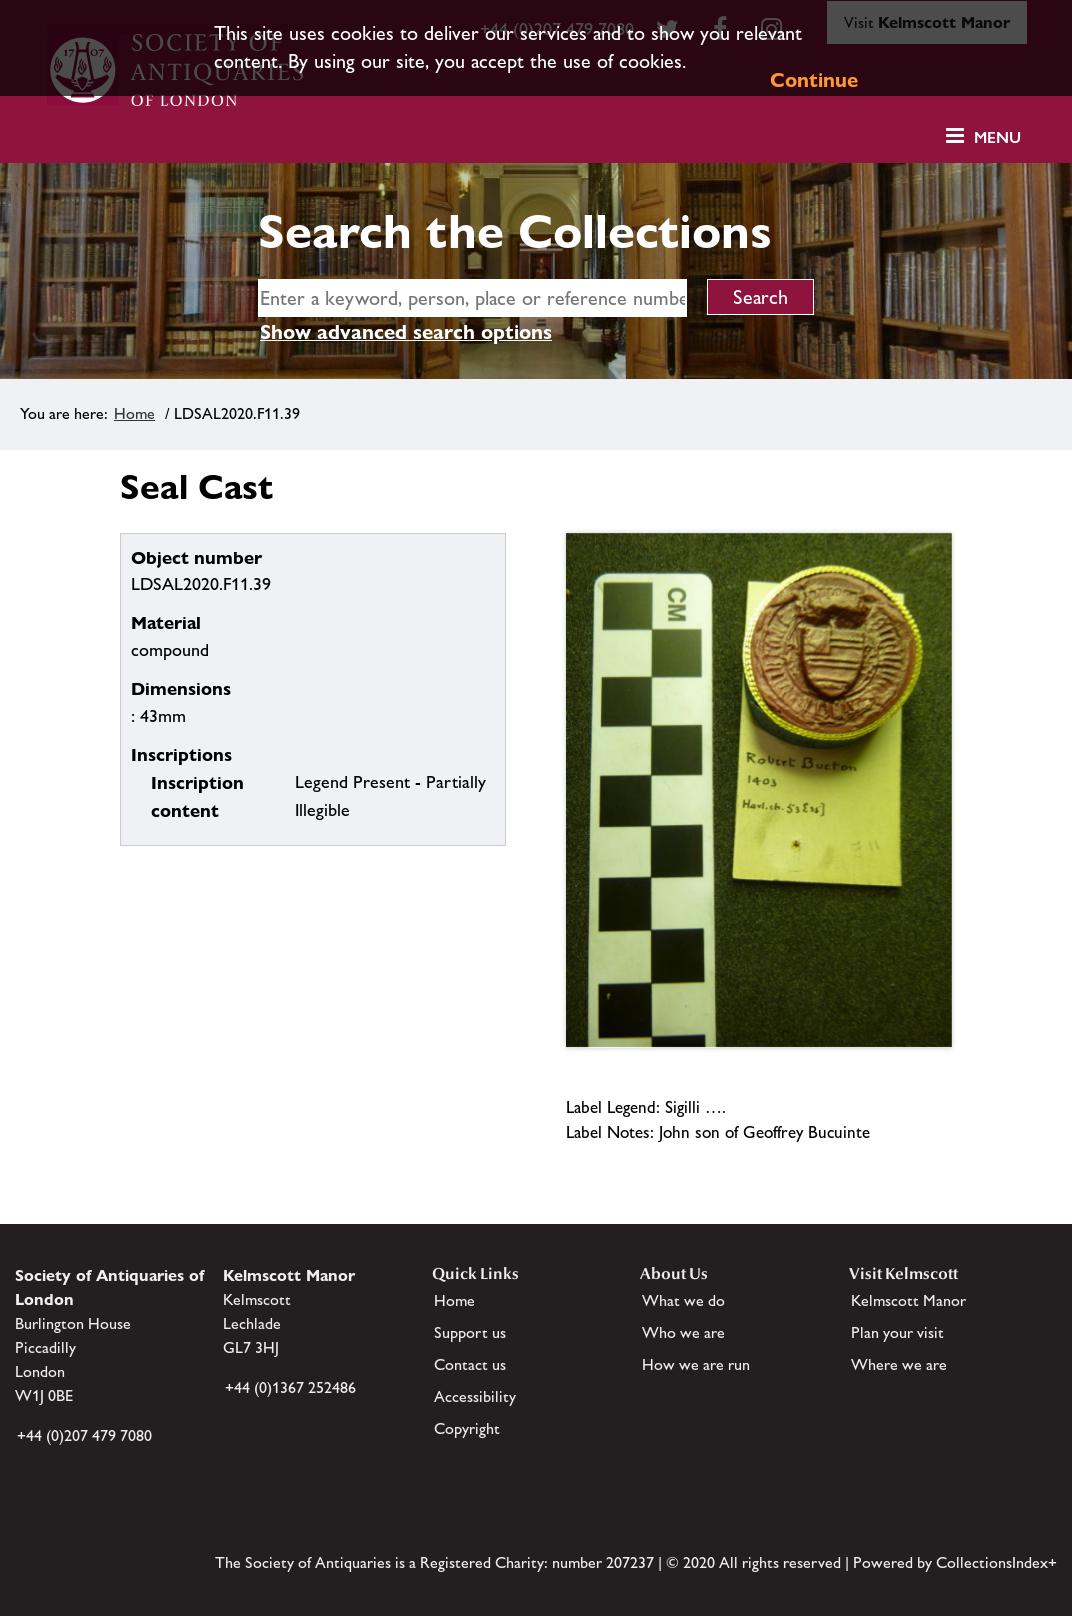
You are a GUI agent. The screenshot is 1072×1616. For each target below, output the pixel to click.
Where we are (899, 1364)
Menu (997, 137)
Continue (814, 80)
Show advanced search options (406, 332)
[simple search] (472, 298)
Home (134, 413)
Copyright (467, 1428)
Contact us (470, 1364)
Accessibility (475, 1396)
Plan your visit (897, 1332)
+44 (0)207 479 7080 (84, 1435)
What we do (683, 1300)
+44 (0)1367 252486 (290, 1387)
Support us (470, 1332)
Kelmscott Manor (908, 1300)
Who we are (683, 1332)
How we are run (696, 1364)
